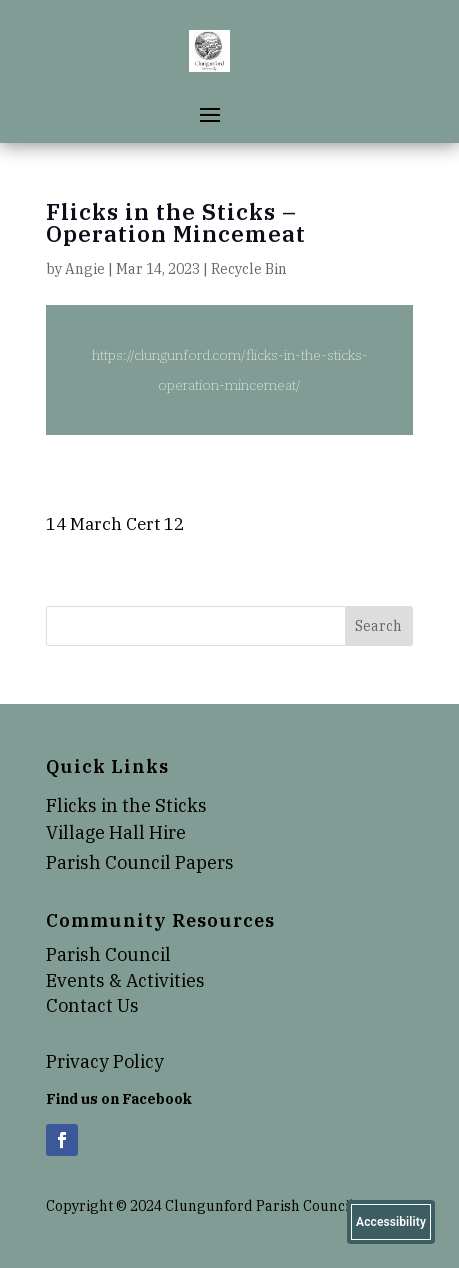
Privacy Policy (105, 1061)
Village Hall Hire (116, 832)
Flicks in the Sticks (126, 805)
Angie (85, 269)
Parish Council (108, 954)
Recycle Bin (249, 269)
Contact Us (92, 1005)
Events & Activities (125, 980)
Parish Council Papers (140, 862)
